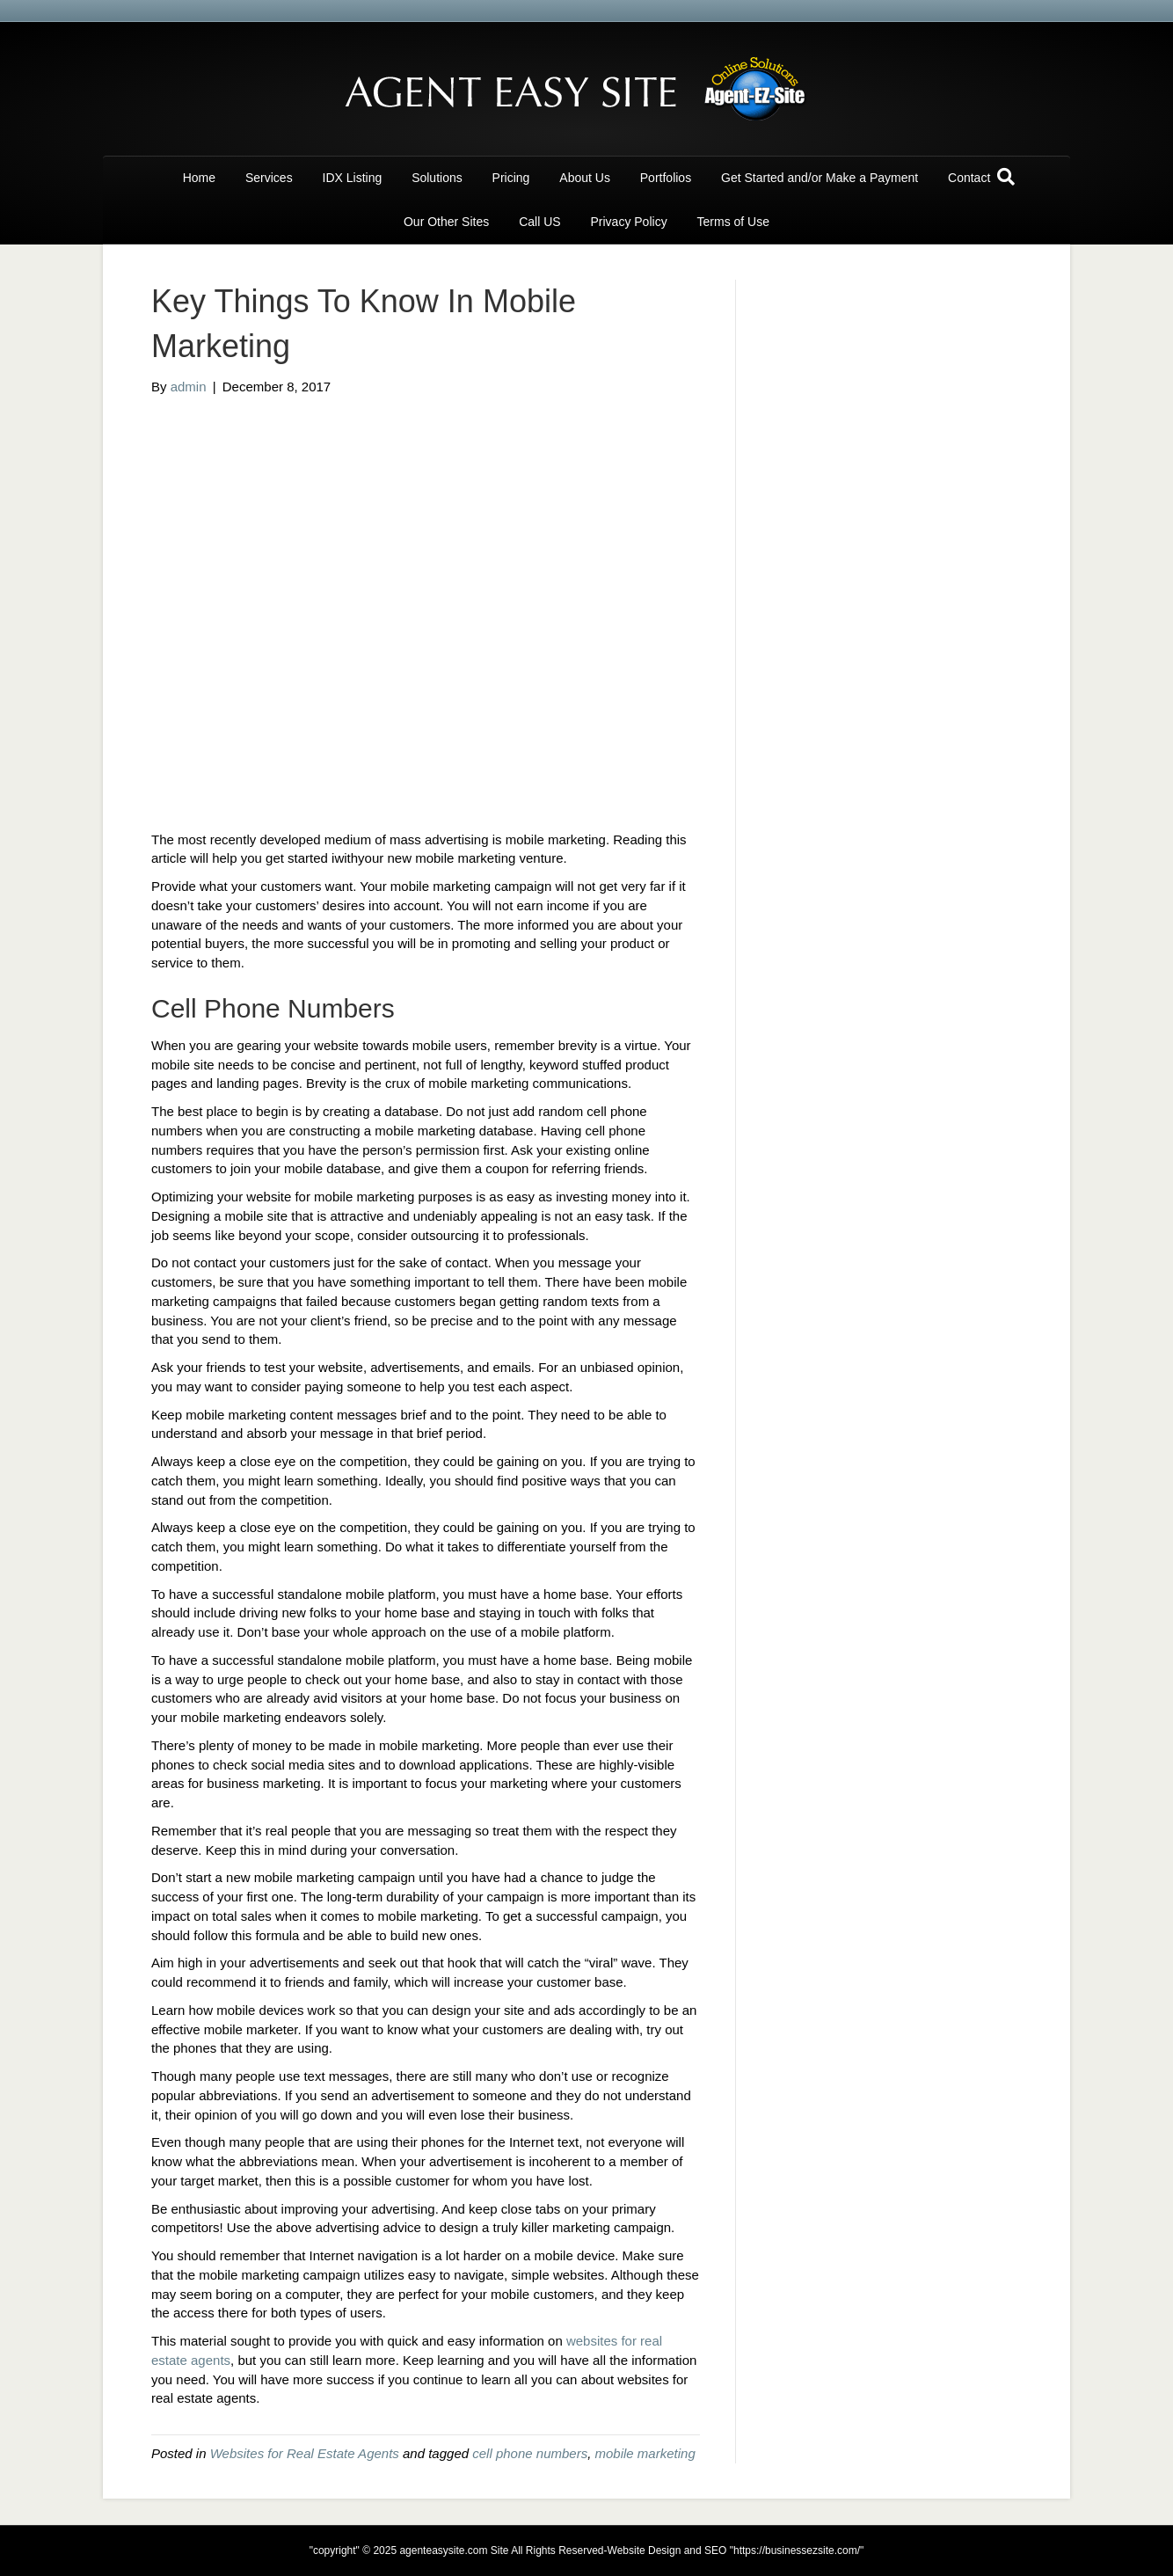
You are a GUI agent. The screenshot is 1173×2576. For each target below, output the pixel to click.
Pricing (511, 178)
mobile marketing (645, 2453)
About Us (584, 178)
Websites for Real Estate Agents (304, 2453)
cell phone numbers (529, 2453)
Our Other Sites (446, 222)
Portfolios (665, 178)
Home (199, 178)
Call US (539, 222)
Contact (969, 178)
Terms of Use (733, 222)
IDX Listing (352, 178)
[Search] (1006, 177)
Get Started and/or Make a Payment (819, 178)
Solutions (437, 178)
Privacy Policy (629, 222)
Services (269, 178)
